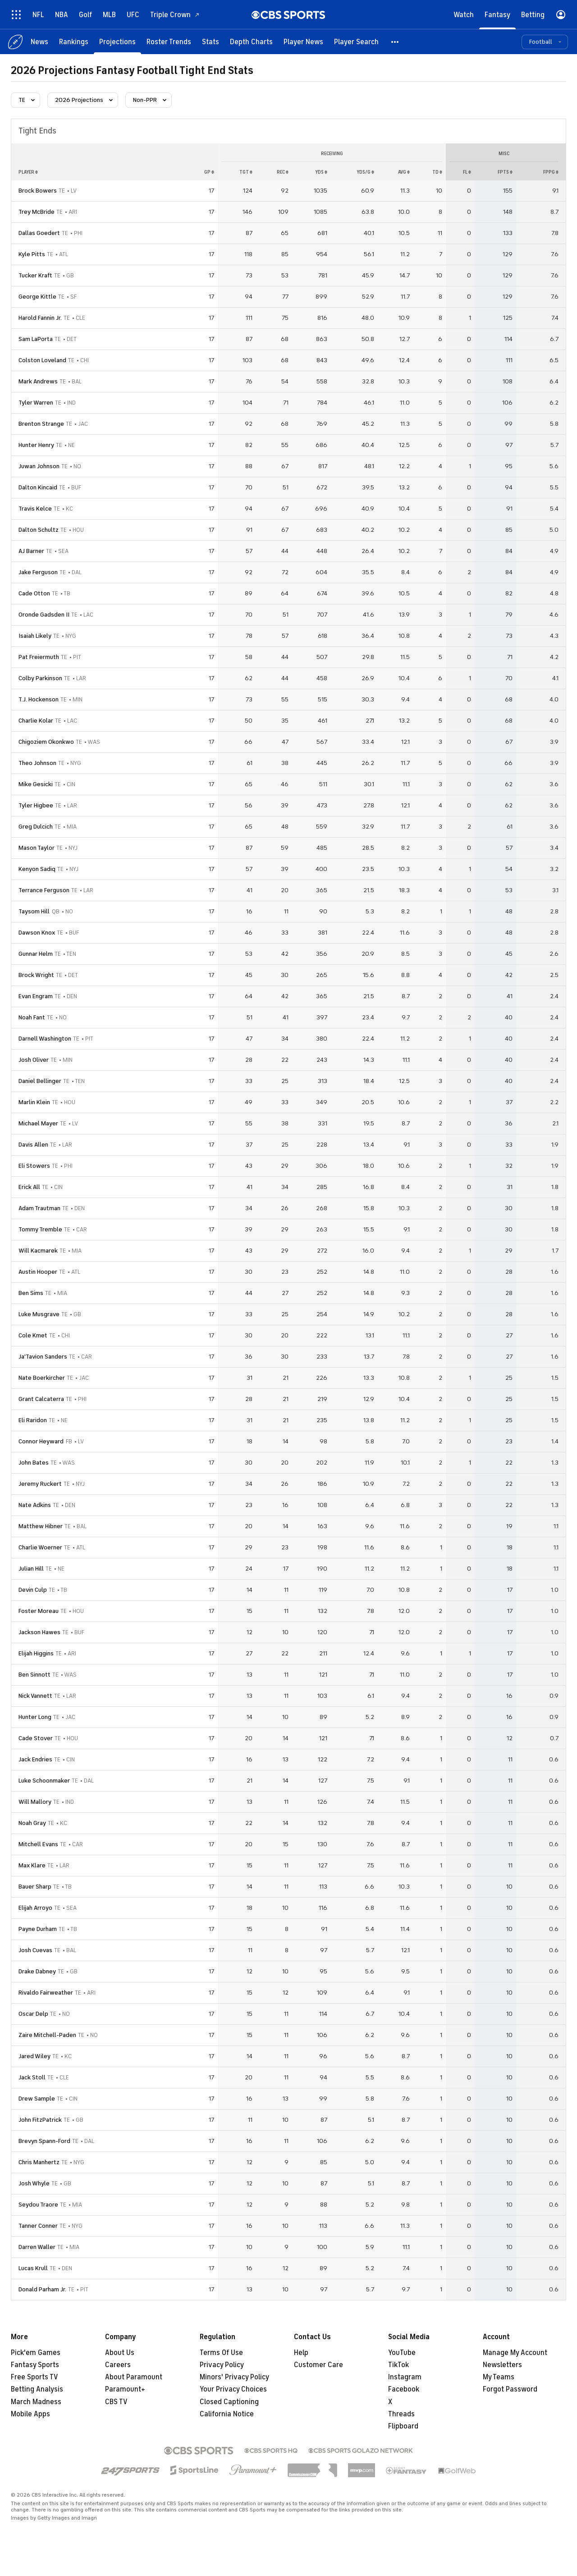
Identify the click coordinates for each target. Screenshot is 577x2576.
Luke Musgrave (39, 1314)
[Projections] (117, 41)
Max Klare (32, 1865)
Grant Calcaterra (41, 1399)
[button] (395, 41)
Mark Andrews (38, 381)
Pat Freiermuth (38, 657)
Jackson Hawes (39, 1632)
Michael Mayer (38, 1123)
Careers (118, 2364)
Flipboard (403, 2426)
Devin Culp (32, 1590)
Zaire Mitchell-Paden (47, 2035)
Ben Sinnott (34, 1674)
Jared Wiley (34, 2056)
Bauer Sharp (34, 1886)
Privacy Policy (222, 2364)
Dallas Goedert (39, 233)
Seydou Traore (38, 2204)
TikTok (398, 2364)
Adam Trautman (39, 1208)
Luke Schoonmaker (44, 1780)
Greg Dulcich (35, 826)
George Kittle (37, 296)
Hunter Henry (36, 445)
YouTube (402, 2352)
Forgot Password (510, 2389)
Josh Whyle (34, 2183)
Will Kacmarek (38, 1250)
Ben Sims (30, 1293)
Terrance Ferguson (43, 890)
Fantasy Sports (35, 2364)
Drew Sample (36, 2098)
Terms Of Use (221, 2352)
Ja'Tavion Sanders (42, 1356)
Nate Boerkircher (41, 1378)
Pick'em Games (35, 2352)
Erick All (29, 1187)
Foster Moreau (38, 1611)
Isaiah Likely (34, 636)
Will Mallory (34, 1802)
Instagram (404, 2377)
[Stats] (210, 41)
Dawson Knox (36, 932)
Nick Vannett (35, 1696)
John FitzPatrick (40, 2120)
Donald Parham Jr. (42, 2289)
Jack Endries (35, 1759)
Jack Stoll (32, 2077)
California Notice (227, 2414)
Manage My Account (515, 2352)
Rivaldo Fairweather (45, 1992)
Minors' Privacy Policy (234, 2377)
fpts (505, 172)
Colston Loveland (42, 360)
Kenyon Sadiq (36, 869)
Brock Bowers (37, 190)
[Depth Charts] (251, 41)
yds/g (365, 172)
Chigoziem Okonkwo (46, 742)
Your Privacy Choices (233, 2389)
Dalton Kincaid (37, 487)
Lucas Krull (33, 2268)
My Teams (498, 2377)
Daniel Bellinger (39, 1081)
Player (28, 172)
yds (321, 172)
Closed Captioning (229, 2401)
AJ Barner (31, 551)
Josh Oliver (33, 1060)
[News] (39, 41)
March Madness (36, 2401)
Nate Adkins (34, 1505)
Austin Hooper (37, 1272)
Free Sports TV (34, 2377)
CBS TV (116, 2401)
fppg (551, 172)
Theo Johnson (37, 763)
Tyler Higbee (35, 805)
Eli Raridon (32, 1420)
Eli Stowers (34, 1166)
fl (467, 172)
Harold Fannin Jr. (40, 318)
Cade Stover (35, 1738)
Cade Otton (34, 593)
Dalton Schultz (38, 530)
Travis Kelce (35, 508)
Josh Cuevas (35, 1950)
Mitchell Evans (38, 1844)
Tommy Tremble (40, 1229)
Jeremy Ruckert (40, 1484)
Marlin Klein (34, 1102)
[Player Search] (356, 41)
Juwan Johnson (39, 466)
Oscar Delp (33, 2014)
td (437, 172)
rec (282, 172)
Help (301, 2352)
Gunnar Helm (35, 954)
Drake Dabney (37, 1971)
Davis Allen (33, 1144)
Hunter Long (34, 1717)
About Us (119, 2352)
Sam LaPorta (35, 339)
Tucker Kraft (35, 275)
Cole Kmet (32, 1335)
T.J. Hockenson (38, 699)
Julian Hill (31, 1568)
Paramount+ (125, 2389)
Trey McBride (36, 212)
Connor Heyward (41, 1441)
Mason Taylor (36, 848)
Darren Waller (36, 2247)
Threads (401, 2414)
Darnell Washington (44, 1038)
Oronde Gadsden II (43, 614)
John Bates (33, 1462)
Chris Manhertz (39, 2162)
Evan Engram (35, 996)
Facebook (403, 2389)
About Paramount (133, 2377)
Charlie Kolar (35, 720)
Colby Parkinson (40, 678)
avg (404, 172)
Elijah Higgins (36, 1653)
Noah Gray (32, 1823)
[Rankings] (74, 41)
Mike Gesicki (35, 784)
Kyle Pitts (31, 254)
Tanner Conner (38, 2226)
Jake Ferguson (38, 572)
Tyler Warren (35, 402)
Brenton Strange (41, 424)
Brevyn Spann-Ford (44, 2141)
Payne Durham (37, 1929)
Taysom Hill (34, 911)
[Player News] (303, 41)
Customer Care (318, 2364)
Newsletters (502, 2364)
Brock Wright (36, 975)
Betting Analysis (37, 2389)
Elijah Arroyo (35, 1908)
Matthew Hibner (40, 1526)
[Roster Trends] (169, 41)
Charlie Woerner (40, 1547)
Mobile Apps (30, 2414)
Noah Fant (31, 1017)
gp (209, 172)
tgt (245, 172)
